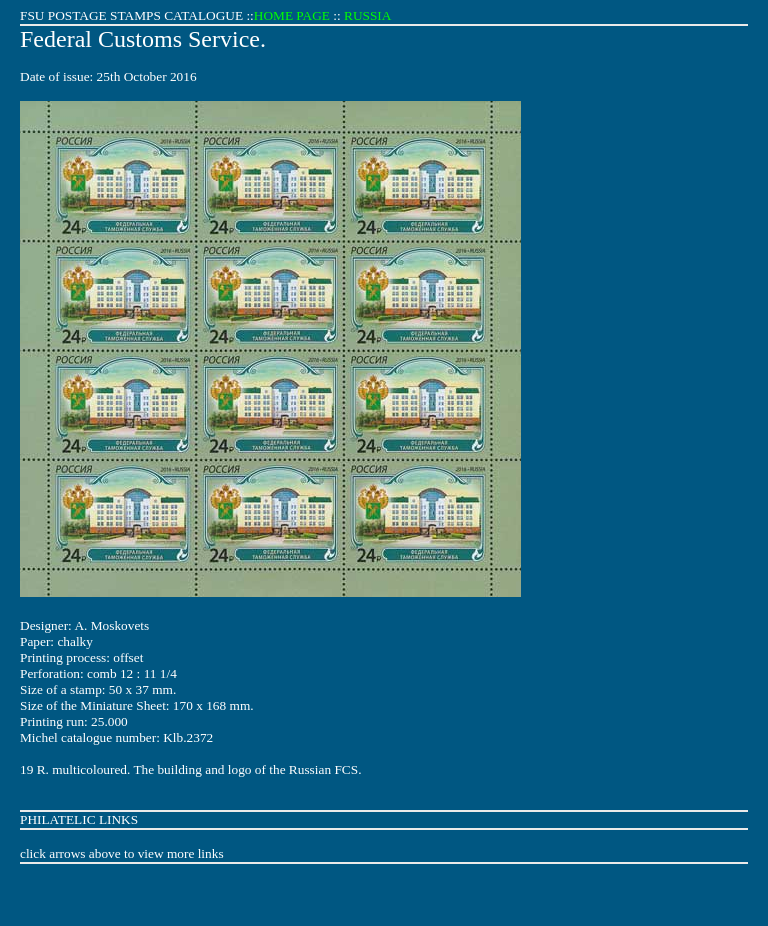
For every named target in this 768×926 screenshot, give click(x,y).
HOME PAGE (292, 15)
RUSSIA (367, 15)
